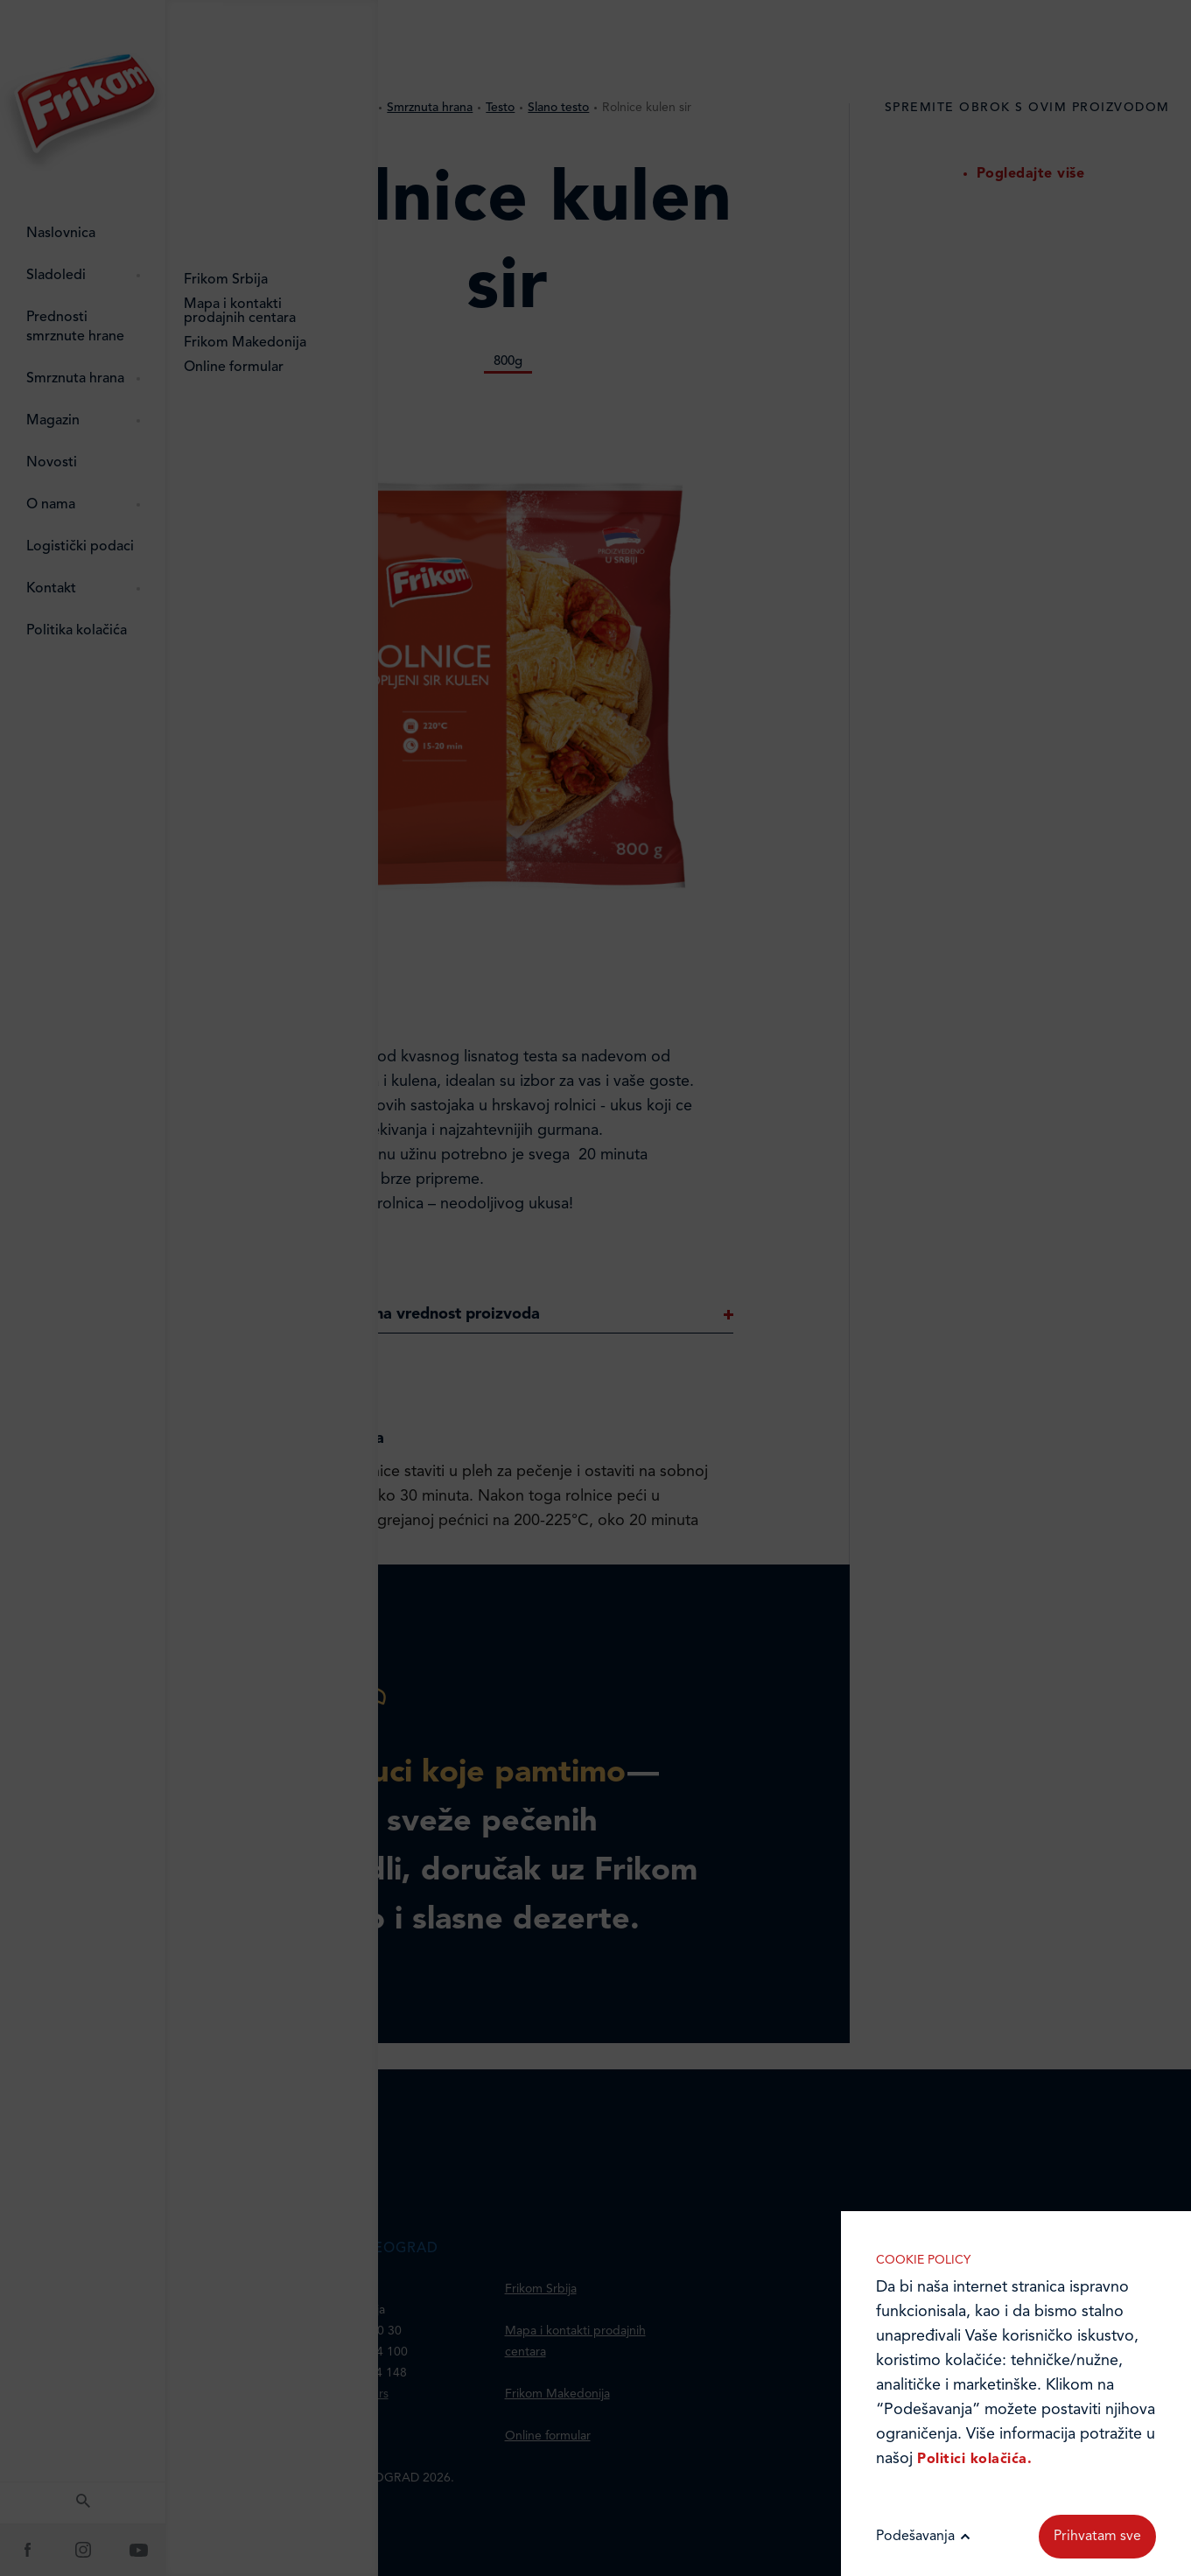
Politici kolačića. (974, 2460)
